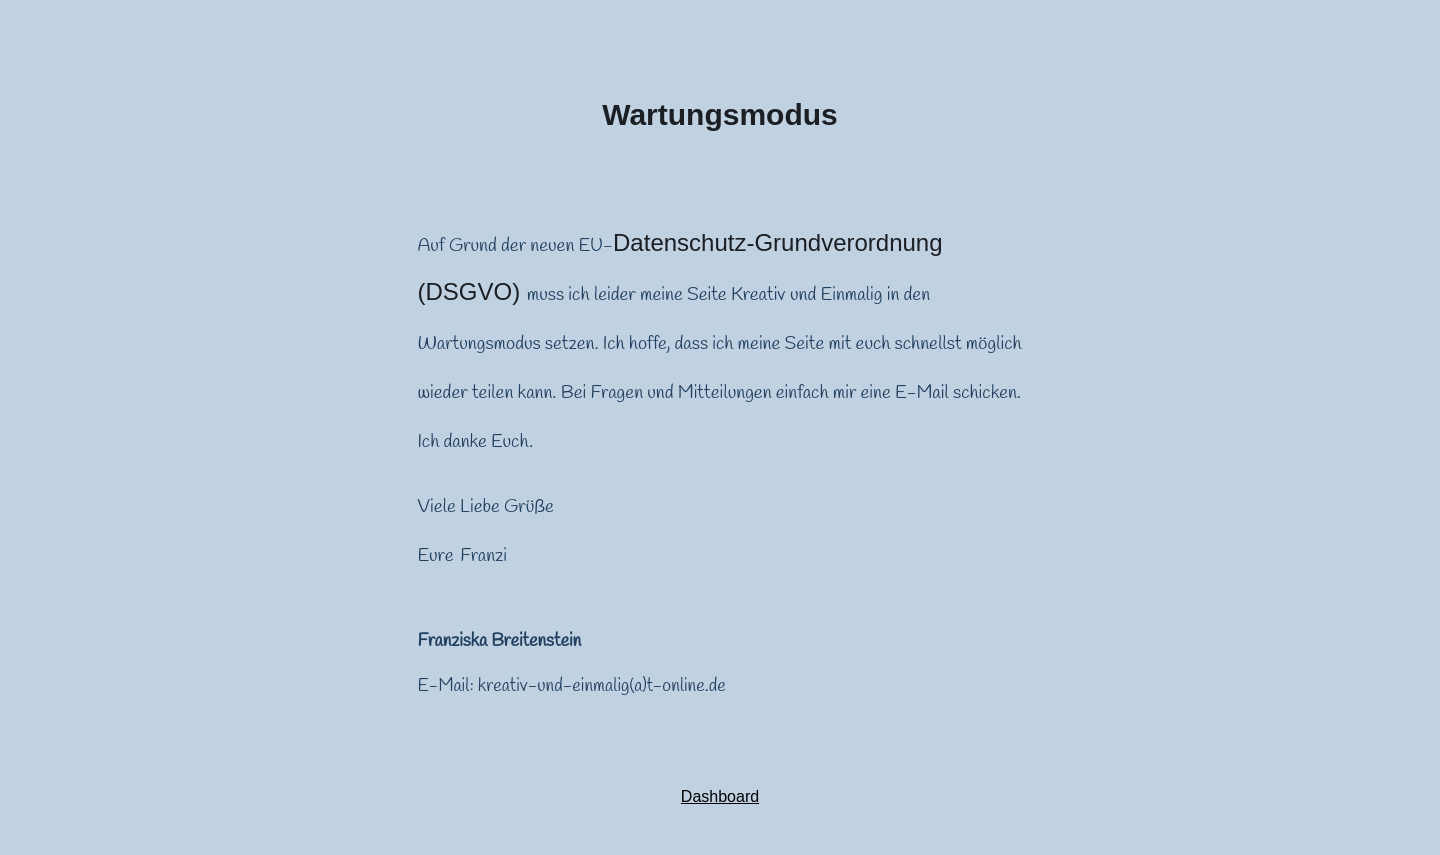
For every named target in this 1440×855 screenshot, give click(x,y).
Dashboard (720, 796)
